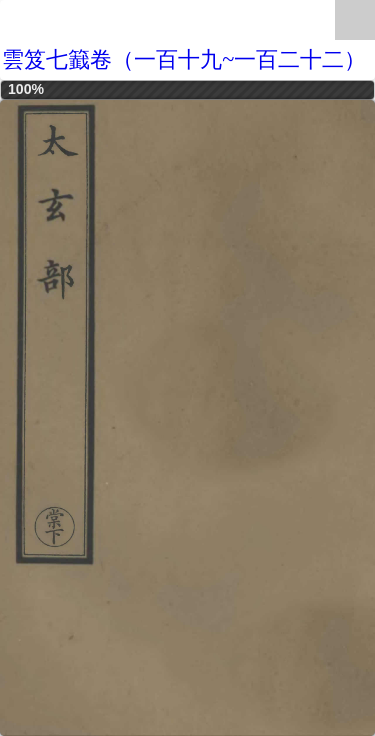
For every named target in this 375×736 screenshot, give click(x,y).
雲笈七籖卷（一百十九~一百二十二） (184, 59)
